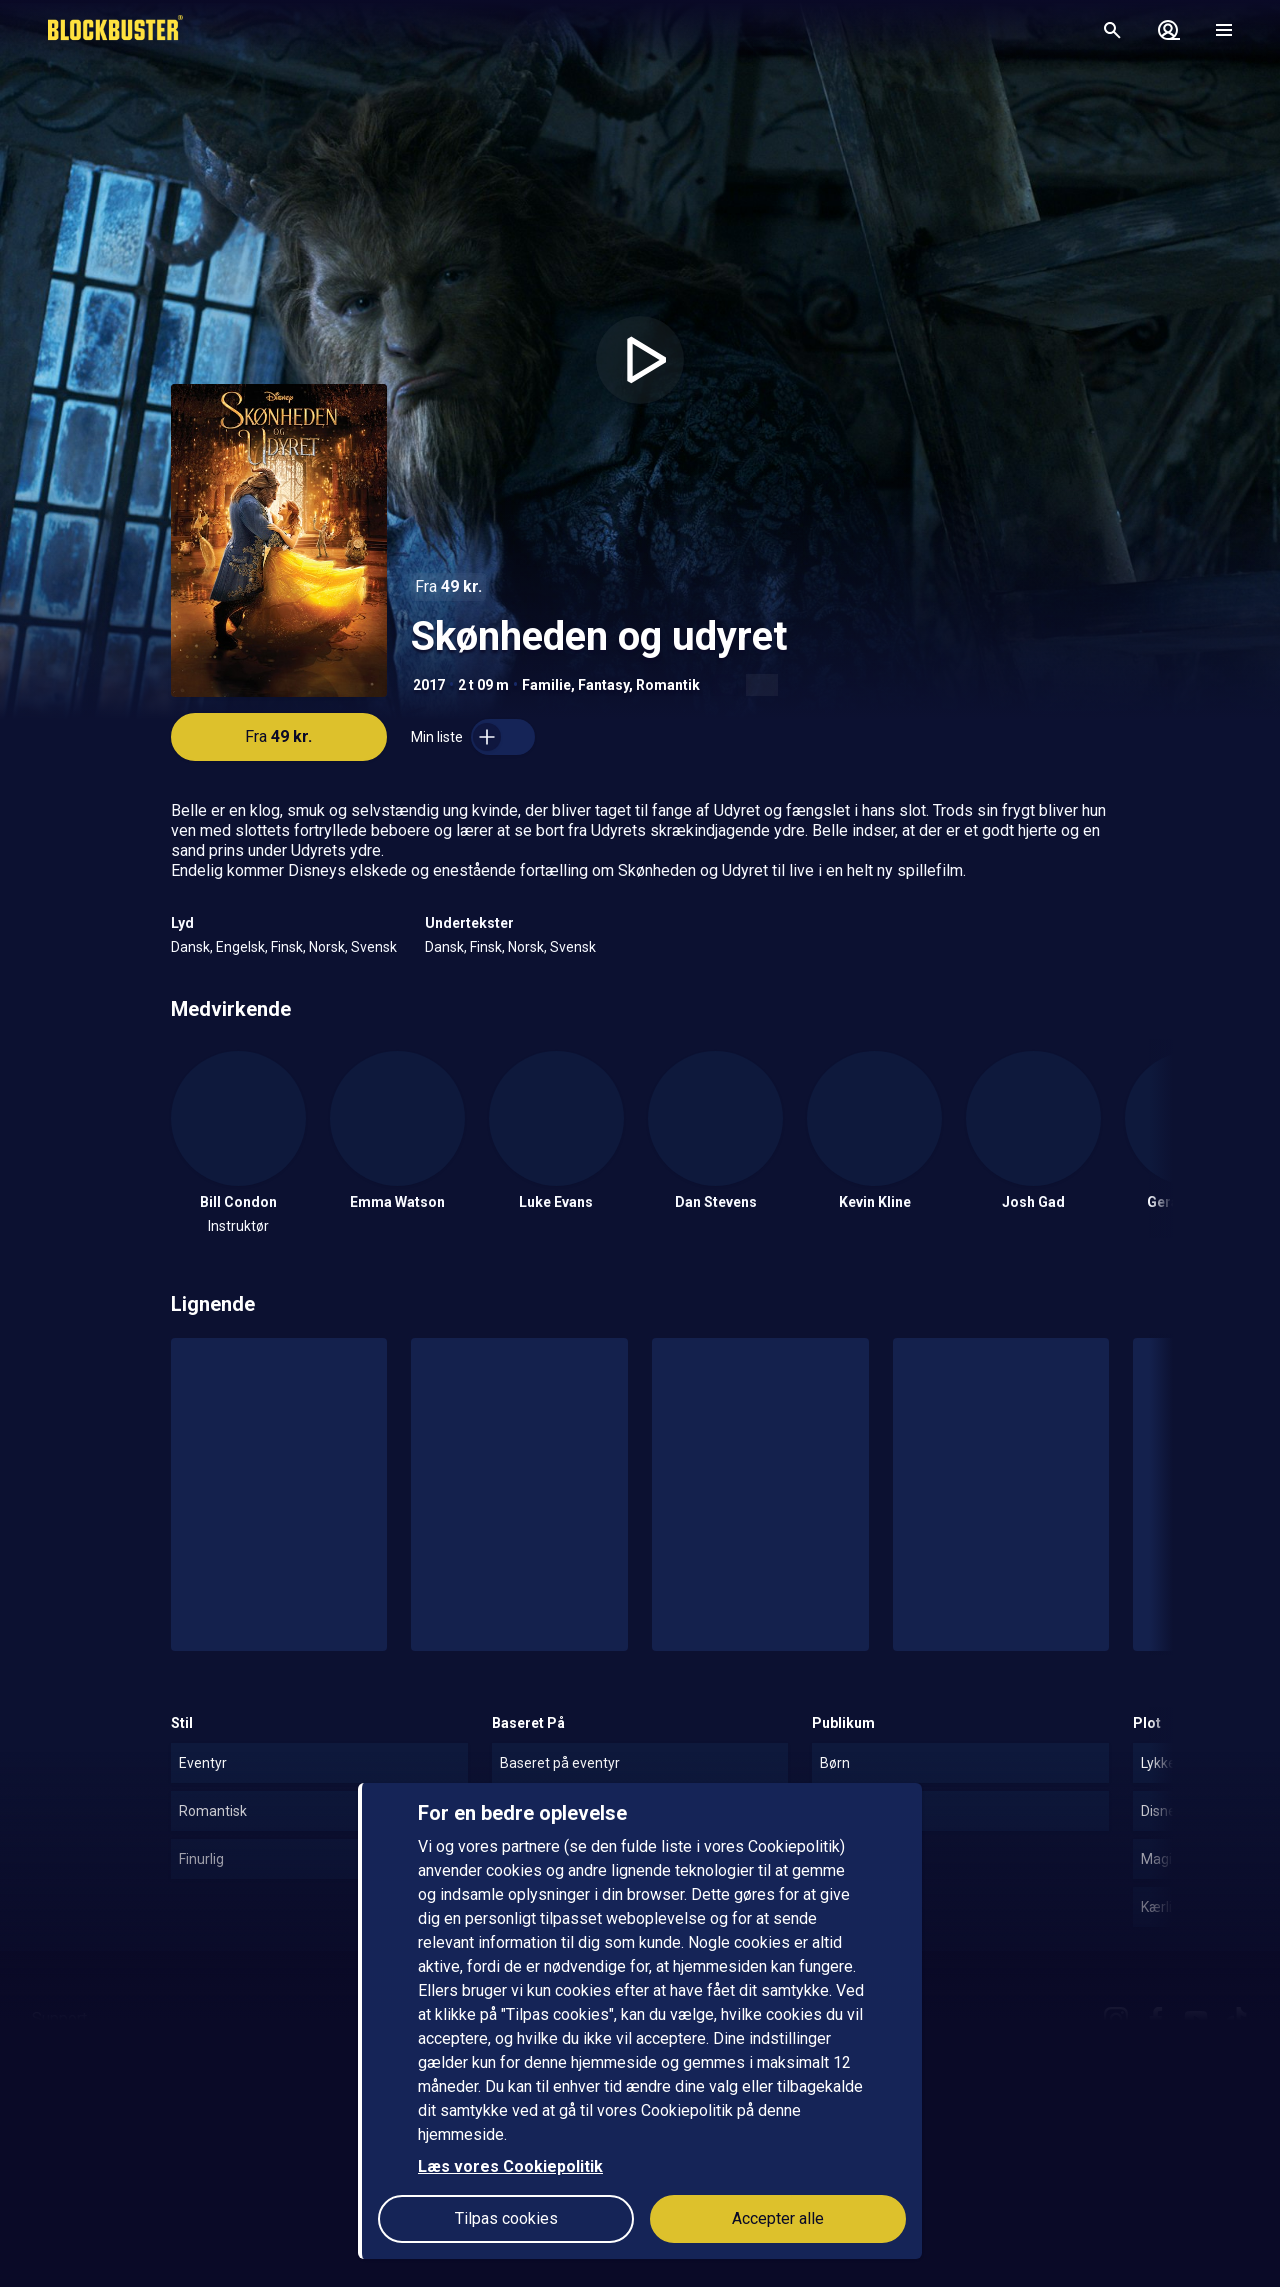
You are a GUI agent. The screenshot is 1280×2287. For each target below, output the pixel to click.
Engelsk (240, 947)
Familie (546, 685)
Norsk (327, 947)
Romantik (668, 685)
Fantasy (603, 685)
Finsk (287, 947)
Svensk (374, 947)
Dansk (190, 947)
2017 (429, 685)
